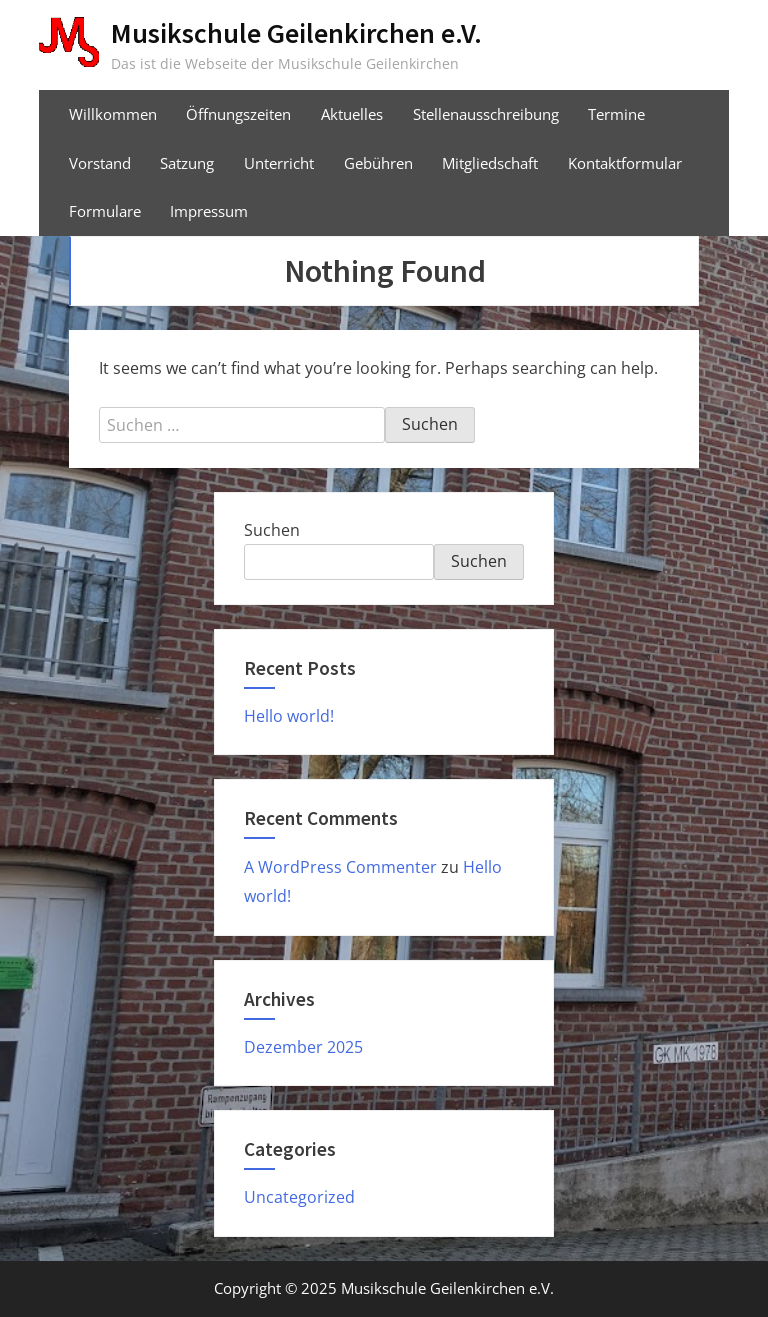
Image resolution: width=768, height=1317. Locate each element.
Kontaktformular (625, 163)
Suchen (272, 530)
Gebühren (378, 163)
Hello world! (289, 716)
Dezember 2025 (303, 1047)
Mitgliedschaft (490, 163)
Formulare (105, 211)
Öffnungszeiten (238, 114)
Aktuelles (352, 114)
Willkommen (113, 114)
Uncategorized (299, 1197)
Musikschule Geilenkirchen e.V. (296, 33)
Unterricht (279, 163)
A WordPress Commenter (340, 867)
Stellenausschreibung (486, 114)
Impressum (209, 211)
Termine (616, 114)
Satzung (187, 163)
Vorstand (100, 163)
